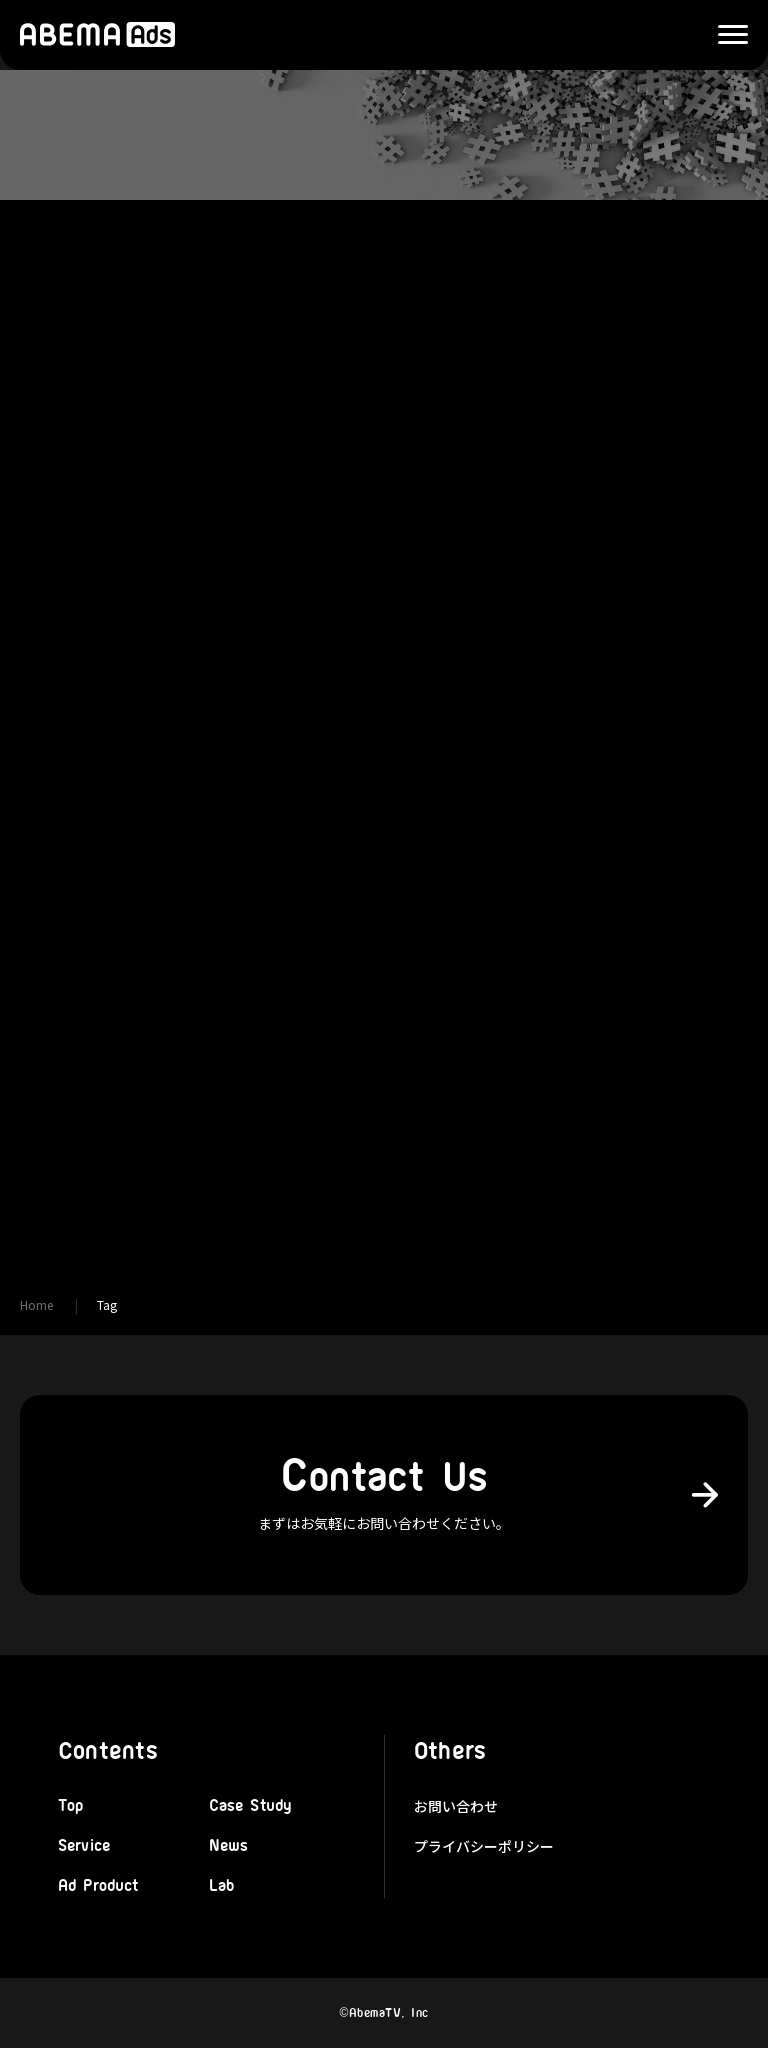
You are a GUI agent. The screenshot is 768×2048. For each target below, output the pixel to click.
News (229, 1846)
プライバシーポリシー (484, 1846)
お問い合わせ (456, 1806)
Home (36, 1304)
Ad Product (98, 1886)
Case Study (250, 1806)
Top (70, 1806)
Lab (221, 1886)
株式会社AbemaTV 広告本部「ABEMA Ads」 (97, 35)
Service (84, 1846)
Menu (723, 35)
